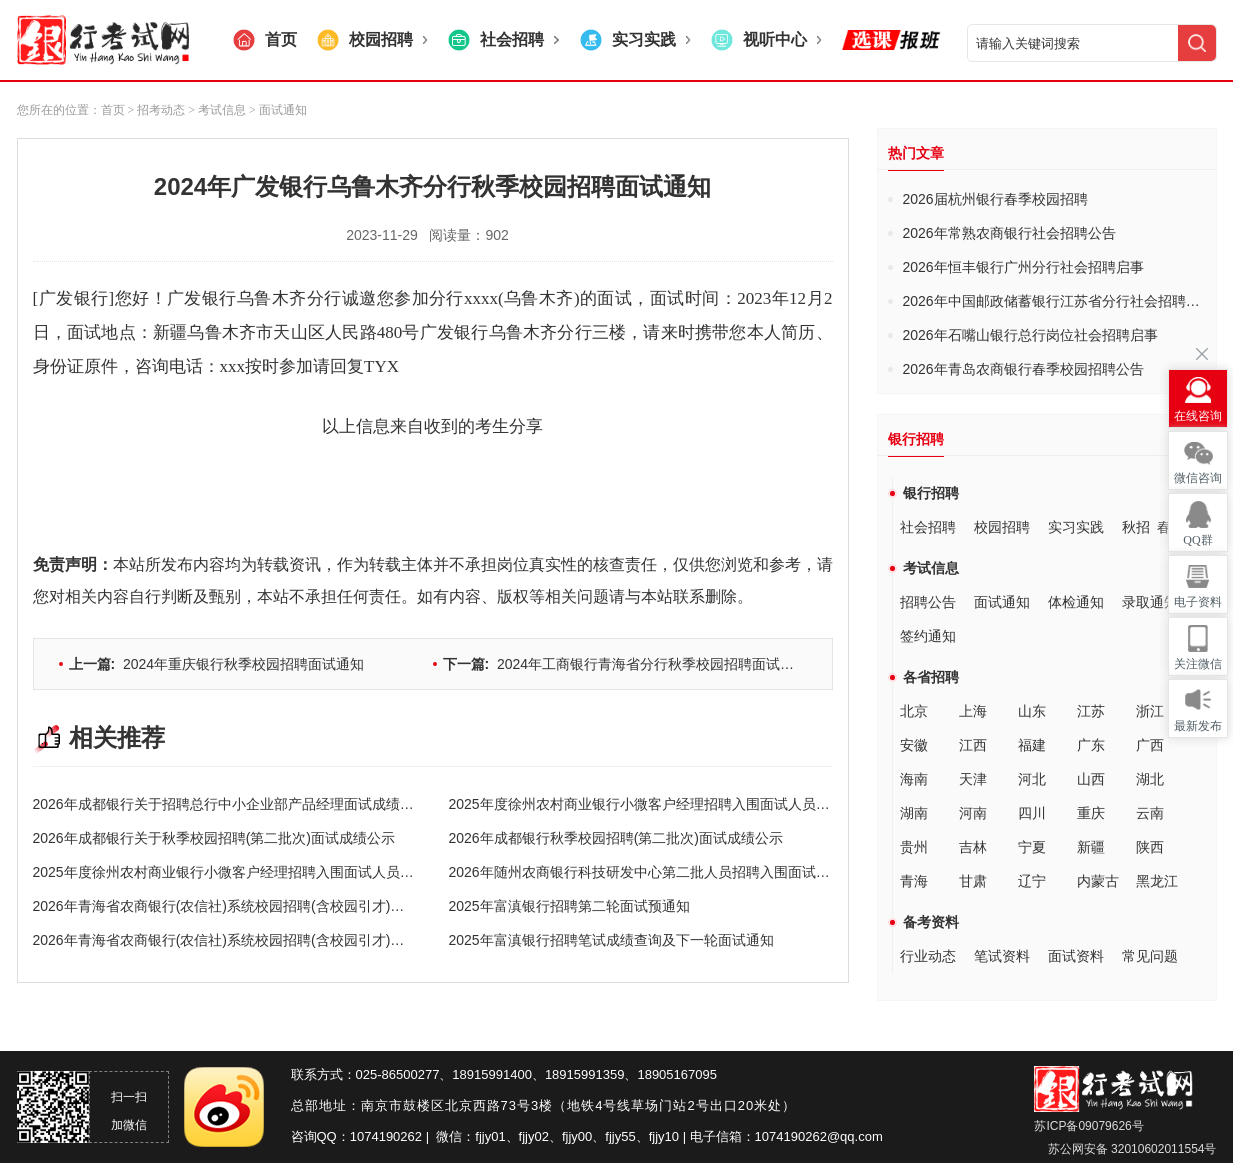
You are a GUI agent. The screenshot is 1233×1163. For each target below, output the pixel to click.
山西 (1091, 779)
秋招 (1136, 527)
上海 (973, 711)
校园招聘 (1002, 527)
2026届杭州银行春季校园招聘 (995, 199)
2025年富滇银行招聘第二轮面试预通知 (569, 906)
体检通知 (1076, 602)
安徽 (914, 745)
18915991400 (492, 1074)
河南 (973, 813)
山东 (1032, 711)
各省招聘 (931, 677)
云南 (1150, 813)
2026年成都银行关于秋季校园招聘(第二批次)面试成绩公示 (214, 838)
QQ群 (1197, 540)
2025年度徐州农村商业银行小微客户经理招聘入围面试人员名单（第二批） (265, 872)
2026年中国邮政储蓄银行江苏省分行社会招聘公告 (1058, 301)
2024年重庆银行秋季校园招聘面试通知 (217, 664)
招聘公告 (928, 602)
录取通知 (1150, 602)
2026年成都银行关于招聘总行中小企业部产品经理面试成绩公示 (230, 804)
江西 (973, 745)
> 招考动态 (157, 110)
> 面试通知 (276, 110)
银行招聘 (931, 493)
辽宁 (1032, 881)
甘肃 (973, 881)
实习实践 (1076, 527)
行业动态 (928, 956)
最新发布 (1198, 726)
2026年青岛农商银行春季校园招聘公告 (1023, 369)
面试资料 (1076, 956)
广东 (1091, 745)
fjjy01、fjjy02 (512, 1136)
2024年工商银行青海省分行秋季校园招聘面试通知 (626, 664)
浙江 (1150, 711)
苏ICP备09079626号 (1088, 1126)
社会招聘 (928, 527)
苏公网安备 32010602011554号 (1130, 1149)
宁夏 (1032, 847)
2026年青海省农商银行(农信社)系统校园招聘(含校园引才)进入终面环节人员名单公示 (296, 940)
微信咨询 (1198, 478)
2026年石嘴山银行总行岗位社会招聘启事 (1030, 335)
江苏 (1091, 711)
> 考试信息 (215, 110)
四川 (1032, 813)
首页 (113, 110)
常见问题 (1150, 956)
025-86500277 (398, 1074)
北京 (914, 711)
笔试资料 (1002, 956)
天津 (973, 779)
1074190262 (386, 1136)
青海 (914, 881)
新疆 (1091, 847)
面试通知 (1002, 602)
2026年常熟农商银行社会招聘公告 (1009, 233)
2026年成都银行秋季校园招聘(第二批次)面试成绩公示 (616, 838)
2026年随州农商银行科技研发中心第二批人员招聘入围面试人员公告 (660, 872)
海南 (914, 779)
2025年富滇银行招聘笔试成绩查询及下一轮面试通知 (611, 940)
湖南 (914, 813)
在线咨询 (1198, 416)
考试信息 (931, 568)
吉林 (973, 847)
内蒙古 (1098, 881)
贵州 (914, 847)
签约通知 (928, 636)
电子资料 (1198, 602)
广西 (1150, 745)
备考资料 (931, 922)
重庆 (1091, 813)
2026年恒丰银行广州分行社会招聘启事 (1023, 267)
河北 (1032, 779)
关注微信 (1198, 664)
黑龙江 (1157, 881)
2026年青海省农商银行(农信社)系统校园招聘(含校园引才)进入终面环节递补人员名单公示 (310, 906)
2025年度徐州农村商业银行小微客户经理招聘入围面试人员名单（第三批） (681, 804)
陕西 (1150, 847)
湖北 (1150, 779)
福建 (1032, 745)
